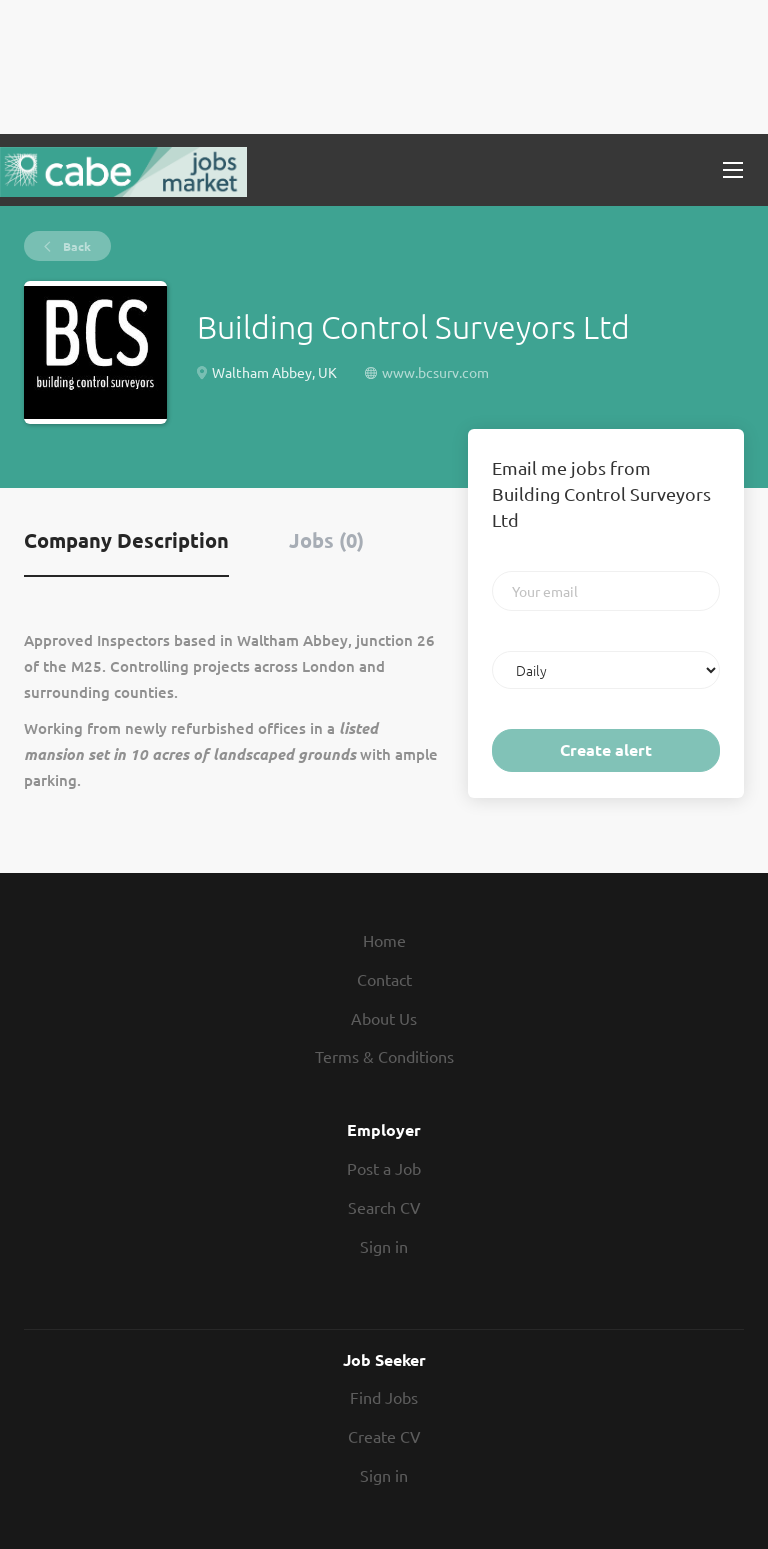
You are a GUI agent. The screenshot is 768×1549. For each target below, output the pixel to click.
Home (384, 940)
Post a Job (384, 1168)
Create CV (384, 1436)
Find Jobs (384, 1397)
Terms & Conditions (384, 1056)
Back (75, 246)
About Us (384, 1018)
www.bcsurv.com (435, 372)
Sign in (384, 1246)
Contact (384, 979)
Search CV (384, 1207)
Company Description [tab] (126, 540)
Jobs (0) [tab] (326, 540)
